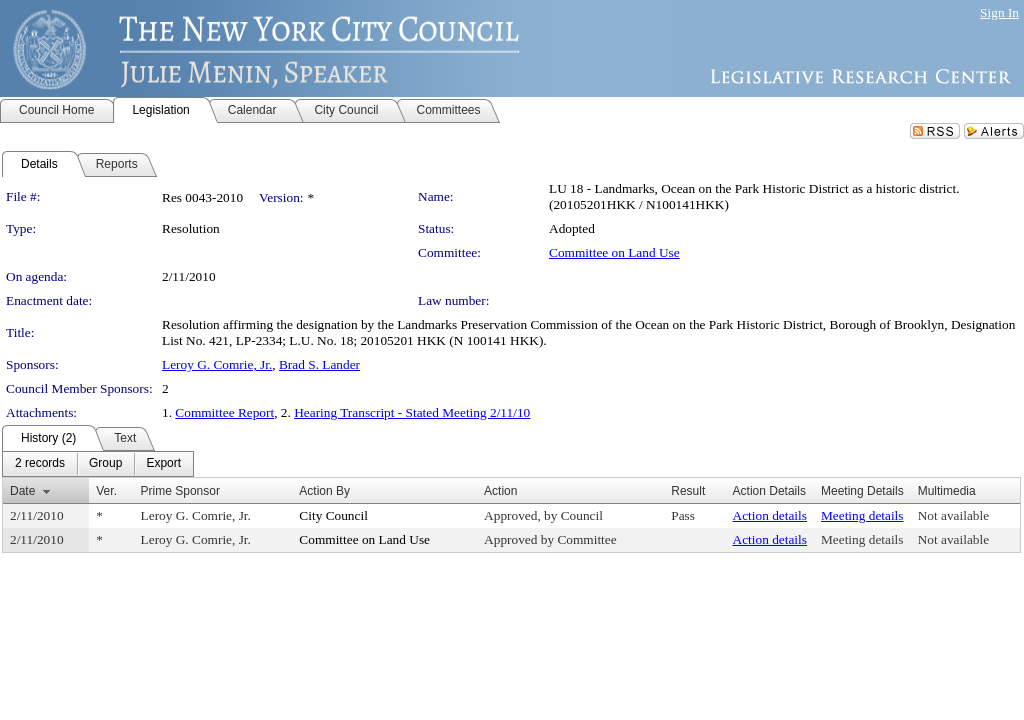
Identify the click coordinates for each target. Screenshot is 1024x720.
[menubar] (98, 464)
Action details (770, 515)
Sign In (999, 12)
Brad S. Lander (319, 364)
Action (500, 491)
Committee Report (224, 412)
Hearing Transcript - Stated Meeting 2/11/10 (412, 412)
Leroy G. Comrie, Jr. (217, 364)
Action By (324, 491)
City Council (333, 515)
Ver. (106, 491)
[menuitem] (40, 464)
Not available (953, 515)
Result (688, 491)
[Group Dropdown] (105, 464)
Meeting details (862, 515)
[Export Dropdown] (163, 464)
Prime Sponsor (180, 491)
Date (22, 491)
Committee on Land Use (614, 252)
